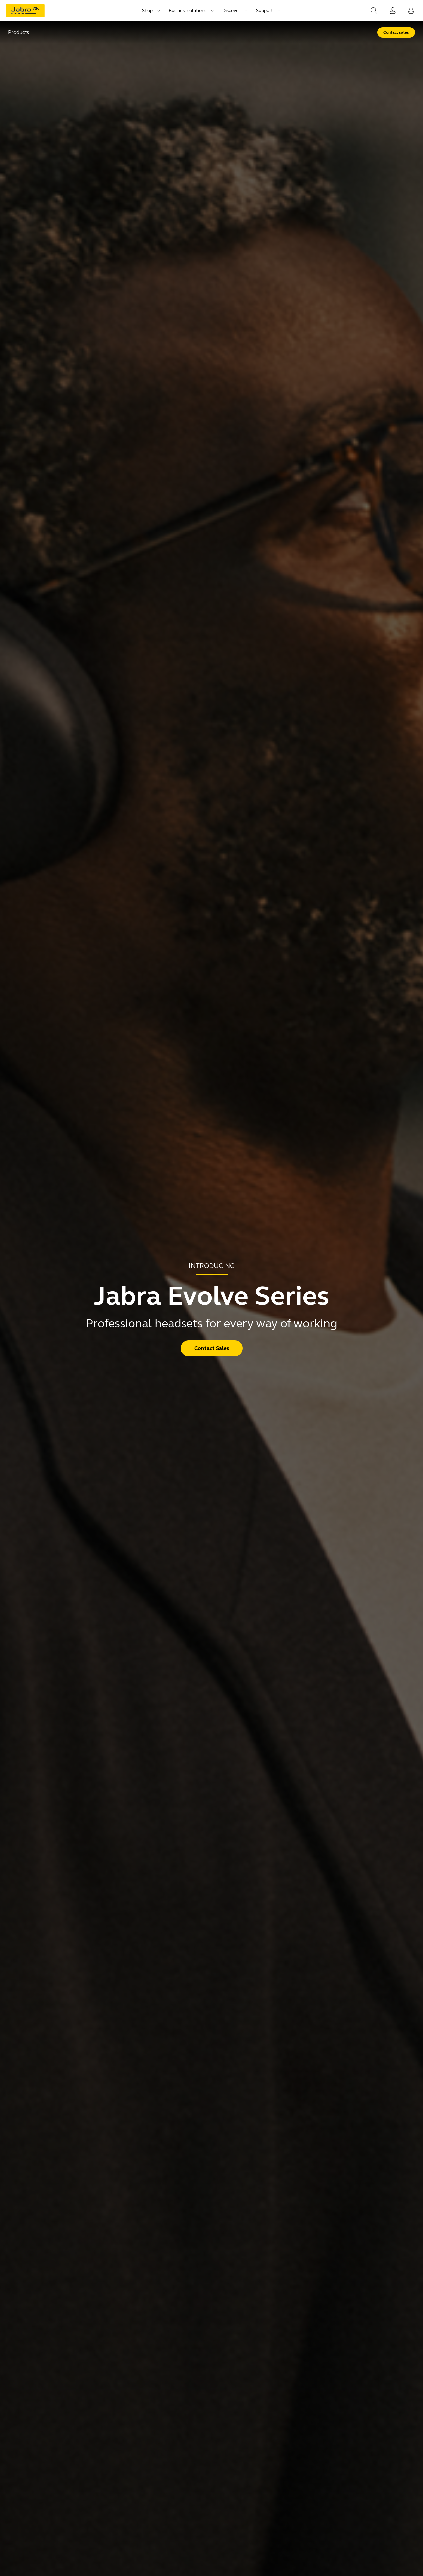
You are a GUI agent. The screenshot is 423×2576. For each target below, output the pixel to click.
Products (18, 32)
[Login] (392, 11)
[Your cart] (411, 11)
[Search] (374, 11)
